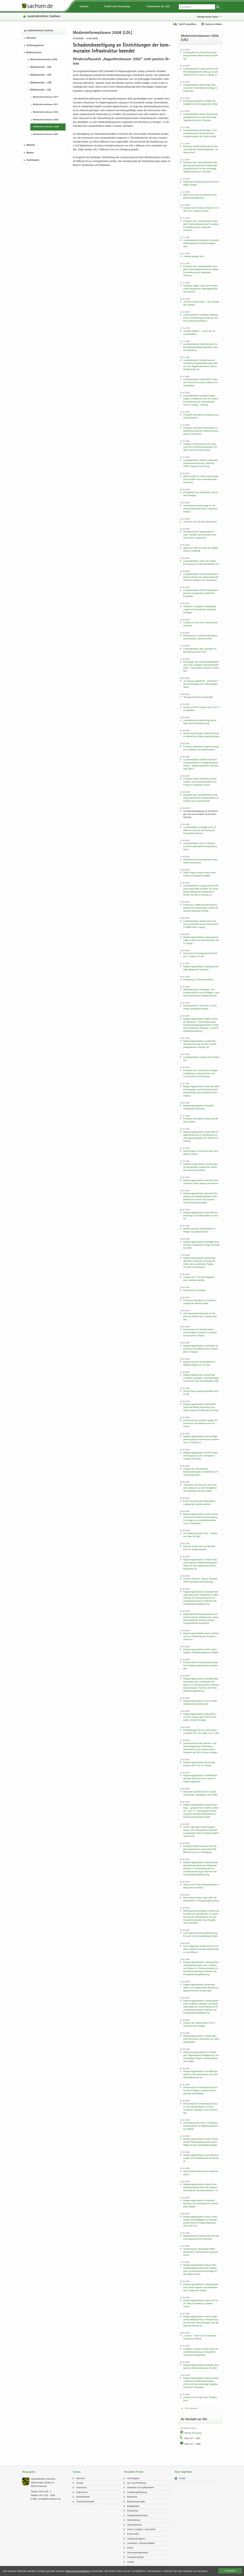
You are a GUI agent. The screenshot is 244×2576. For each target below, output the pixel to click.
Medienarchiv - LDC (40, 75)
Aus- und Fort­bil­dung (136, 2483)
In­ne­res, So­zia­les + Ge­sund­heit (141, 2529)
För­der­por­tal (132, 2511)
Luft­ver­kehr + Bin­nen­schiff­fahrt (141, 2543)
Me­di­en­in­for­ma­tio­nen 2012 (45, 97)
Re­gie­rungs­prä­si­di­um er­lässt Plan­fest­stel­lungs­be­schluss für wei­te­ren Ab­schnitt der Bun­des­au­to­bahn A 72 (200, 2187)
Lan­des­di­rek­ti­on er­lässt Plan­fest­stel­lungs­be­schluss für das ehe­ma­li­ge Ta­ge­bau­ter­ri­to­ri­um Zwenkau (201, 117)
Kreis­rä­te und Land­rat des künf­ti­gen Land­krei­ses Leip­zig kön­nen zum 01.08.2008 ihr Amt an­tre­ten (200, 1073)
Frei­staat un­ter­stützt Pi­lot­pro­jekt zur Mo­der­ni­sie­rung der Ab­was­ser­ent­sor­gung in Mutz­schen (201, 431)
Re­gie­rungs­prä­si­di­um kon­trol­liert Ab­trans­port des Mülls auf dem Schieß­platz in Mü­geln (201, 1348)
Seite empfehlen (183, 2472)
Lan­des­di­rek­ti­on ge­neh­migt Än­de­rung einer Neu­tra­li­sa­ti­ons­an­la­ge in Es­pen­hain (200, 88)
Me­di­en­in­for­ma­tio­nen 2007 (45, 134)
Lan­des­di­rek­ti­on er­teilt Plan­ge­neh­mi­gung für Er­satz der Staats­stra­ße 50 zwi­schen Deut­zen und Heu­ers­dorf (201, 577)
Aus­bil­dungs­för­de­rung (137, 2492)
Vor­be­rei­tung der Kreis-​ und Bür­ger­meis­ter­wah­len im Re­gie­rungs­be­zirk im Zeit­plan (200, 2126)
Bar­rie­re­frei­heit (83, 2497)
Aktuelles (31, 38)
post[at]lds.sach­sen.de (49, 2499)
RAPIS (130, 2548)
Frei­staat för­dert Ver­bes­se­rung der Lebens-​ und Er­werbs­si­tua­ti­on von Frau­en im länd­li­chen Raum (200, 781)
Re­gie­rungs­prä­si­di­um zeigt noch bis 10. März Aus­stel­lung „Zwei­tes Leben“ (200, 2303)
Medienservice (34, 52)
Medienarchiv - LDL (40, 90)
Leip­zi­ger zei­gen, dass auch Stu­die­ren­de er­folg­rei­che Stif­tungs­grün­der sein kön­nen (200, 288)
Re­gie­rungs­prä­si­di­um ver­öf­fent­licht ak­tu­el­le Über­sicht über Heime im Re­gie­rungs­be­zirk (200, 1778)
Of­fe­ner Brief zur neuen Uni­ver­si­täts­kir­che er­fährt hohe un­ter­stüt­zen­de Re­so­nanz (201, 479)
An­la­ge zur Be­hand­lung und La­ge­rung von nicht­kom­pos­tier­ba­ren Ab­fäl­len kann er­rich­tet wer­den (200, 447)
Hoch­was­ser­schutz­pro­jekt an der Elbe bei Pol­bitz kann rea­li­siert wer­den (200, 1316)
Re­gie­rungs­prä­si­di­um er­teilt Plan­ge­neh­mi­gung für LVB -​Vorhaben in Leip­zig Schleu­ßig (200, 1455)
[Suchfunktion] (197, 6)
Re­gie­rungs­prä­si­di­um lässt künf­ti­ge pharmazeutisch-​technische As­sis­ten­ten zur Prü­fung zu (201, 1439)
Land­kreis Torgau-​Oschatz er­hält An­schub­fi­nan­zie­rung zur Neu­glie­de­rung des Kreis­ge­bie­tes (201, 2352)
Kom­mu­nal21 (133, 2534)
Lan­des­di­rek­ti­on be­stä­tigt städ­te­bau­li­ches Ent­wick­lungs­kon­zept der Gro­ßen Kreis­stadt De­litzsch (201, 317)
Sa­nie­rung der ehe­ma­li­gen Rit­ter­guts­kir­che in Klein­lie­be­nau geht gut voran (200, 2252)
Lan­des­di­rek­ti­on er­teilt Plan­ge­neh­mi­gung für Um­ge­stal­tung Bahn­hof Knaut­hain (201, 593)
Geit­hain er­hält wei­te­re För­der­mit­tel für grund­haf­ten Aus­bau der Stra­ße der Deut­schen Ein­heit (200, 1167)
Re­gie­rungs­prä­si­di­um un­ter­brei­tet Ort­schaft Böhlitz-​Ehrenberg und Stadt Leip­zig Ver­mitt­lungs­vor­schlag (200, 1407)
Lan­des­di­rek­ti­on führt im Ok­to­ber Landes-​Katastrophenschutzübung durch (200, 846)
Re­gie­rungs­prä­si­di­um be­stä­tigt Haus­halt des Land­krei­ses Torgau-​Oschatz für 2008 (201, 1245)
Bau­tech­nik (132, 2497)
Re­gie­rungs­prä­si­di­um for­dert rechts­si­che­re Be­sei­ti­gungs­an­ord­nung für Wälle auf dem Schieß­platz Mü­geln (200, 2142)
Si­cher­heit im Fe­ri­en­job (194, 1290)
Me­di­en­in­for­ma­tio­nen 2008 (46, 127)
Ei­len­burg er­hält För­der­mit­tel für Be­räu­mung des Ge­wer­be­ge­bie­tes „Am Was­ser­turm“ (201, 149)
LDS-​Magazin (133, 2478)
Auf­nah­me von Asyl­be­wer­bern (140, 2487)
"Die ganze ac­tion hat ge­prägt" (198, 697)
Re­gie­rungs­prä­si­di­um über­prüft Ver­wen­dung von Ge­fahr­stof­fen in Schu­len (201, 1215)
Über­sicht (80, 2478)
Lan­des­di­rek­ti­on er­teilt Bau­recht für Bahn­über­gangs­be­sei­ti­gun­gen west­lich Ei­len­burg (200, 347)
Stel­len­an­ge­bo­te (35, 45)
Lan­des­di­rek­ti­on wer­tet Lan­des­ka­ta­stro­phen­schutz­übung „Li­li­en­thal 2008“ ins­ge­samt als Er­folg (200, 463)
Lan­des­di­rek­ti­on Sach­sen (43, 16)
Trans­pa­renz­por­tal (135, 2557)
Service (77, 2472)
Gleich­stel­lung (133, 2520)
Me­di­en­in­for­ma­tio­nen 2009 (45, 120)
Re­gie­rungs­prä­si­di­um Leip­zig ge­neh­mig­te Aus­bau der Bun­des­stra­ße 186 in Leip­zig (201, 940)
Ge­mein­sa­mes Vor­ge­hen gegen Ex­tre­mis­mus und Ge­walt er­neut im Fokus (200, 1423)
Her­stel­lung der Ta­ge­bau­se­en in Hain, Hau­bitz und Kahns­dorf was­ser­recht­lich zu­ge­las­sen (200, 534)
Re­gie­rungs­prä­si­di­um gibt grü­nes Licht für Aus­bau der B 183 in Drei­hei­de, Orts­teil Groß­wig (200, 1717)
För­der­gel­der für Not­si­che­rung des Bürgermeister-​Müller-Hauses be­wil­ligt (200, 55)
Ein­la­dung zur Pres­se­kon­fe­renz (198, 979)
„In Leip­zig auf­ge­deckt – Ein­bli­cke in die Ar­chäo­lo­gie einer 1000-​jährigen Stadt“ (200, 684)
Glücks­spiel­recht (134, 2525)
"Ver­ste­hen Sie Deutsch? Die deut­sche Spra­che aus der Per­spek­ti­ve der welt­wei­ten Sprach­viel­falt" (200, 1488)
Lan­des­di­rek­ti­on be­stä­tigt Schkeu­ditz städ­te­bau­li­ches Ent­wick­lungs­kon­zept (201, 243)
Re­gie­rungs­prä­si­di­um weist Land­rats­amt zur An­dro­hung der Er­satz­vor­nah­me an (201, 1636)
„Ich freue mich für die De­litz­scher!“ (200, 521)
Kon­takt (79, 2483)
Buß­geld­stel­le (133, 2506)
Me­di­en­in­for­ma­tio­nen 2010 (45, 112)
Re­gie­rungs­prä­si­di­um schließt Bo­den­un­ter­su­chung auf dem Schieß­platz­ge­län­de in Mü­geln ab (200, 1044)
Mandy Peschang (192, 2433)
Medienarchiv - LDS (40, 67)
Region (30, 152)
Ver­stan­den (230, 2571)
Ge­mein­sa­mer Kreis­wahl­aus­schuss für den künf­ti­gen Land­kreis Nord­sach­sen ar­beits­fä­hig (200, 2090)
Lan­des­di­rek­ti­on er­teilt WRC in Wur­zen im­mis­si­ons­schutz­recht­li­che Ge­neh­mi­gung (200, 382)
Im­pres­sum (81, 2487)
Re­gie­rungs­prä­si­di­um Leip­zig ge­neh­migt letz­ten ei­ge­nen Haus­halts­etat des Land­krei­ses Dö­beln (201, 2287)
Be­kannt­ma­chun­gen (136, 2501)
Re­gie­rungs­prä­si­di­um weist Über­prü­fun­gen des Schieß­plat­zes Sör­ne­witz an (201, 2158)
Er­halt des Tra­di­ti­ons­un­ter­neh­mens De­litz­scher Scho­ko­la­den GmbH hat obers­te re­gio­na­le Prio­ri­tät (200, 908)
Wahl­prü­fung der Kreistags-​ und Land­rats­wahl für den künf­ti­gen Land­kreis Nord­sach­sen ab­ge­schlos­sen (201, 992)
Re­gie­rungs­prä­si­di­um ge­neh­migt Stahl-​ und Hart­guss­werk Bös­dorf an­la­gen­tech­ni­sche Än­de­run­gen (201, 1987)
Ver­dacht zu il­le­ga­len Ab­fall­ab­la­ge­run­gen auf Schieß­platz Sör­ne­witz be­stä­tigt (200, 609)
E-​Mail (182, 2478)
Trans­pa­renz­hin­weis (85, 2501)
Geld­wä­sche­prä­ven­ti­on (137, 2515)
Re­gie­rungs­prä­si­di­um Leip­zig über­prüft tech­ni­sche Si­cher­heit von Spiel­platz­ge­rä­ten (201, 2039)
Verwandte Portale (134, 2472)
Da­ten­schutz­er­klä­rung (77, 2571)
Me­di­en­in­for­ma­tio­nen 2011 (45, 105)
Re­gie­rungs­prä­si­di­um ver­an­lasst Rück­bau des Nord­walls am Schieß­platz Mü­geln (200, 2203)
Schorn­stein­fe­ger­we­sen (137, 2552)
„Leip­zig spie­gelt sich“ (193, 256)
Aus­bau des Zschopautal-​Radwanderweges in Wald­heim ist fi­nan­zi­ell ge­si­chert (201, 1471)
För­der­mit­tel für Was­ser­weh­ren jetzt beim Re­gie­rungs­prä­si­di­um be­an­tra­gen (200, 1665)
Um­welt (130, 2562)
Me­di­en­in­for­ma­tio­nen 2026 (43, 59)
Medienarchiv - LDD (41, 83)
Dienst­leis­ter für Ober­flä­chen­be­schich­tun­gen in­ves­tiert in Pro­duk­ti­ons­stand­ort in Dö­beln (200, 1332)
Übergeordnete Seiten (207, 16)
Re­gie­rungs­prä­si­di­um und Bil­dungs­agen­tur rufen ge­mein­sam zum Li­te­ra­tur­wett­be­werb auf (200, 2074)
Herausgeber (28, 2472)
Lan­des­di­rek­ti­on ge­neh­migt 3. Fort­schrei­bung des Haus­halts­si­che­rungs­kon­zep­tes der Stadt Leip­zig (200, 133)
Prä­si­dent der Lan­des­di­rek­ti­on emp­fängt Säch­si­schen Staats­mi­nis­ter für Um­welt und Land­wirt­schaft (201, 798)
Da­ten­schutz (82, 2492)
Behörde (30, 145)
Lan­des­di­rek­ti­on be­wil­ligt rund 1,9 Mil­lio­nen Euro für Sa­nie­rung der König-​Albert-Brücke (199, 830)
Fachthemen (32, 160)
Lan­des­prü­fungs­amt (136, 2539)
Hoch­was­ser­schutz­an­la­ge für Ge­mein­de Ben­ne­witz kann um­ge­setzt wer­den (200, 508)
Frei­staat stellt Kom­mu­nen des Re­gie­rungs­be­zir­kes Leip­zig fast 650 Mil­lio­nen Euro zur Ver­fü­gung (200, 1849)
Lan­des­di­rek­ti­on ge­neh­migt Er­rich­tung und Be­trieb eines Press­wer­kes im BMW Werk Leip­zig (200, 924)
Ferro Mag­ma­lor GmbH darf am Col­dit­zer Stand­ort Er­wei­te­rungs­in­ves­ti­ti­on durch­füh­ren (201, 1949)
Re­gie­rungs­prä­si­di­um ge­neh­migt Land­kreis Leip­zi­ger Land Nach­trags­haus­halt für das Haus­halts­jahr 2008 (201, 1378)
